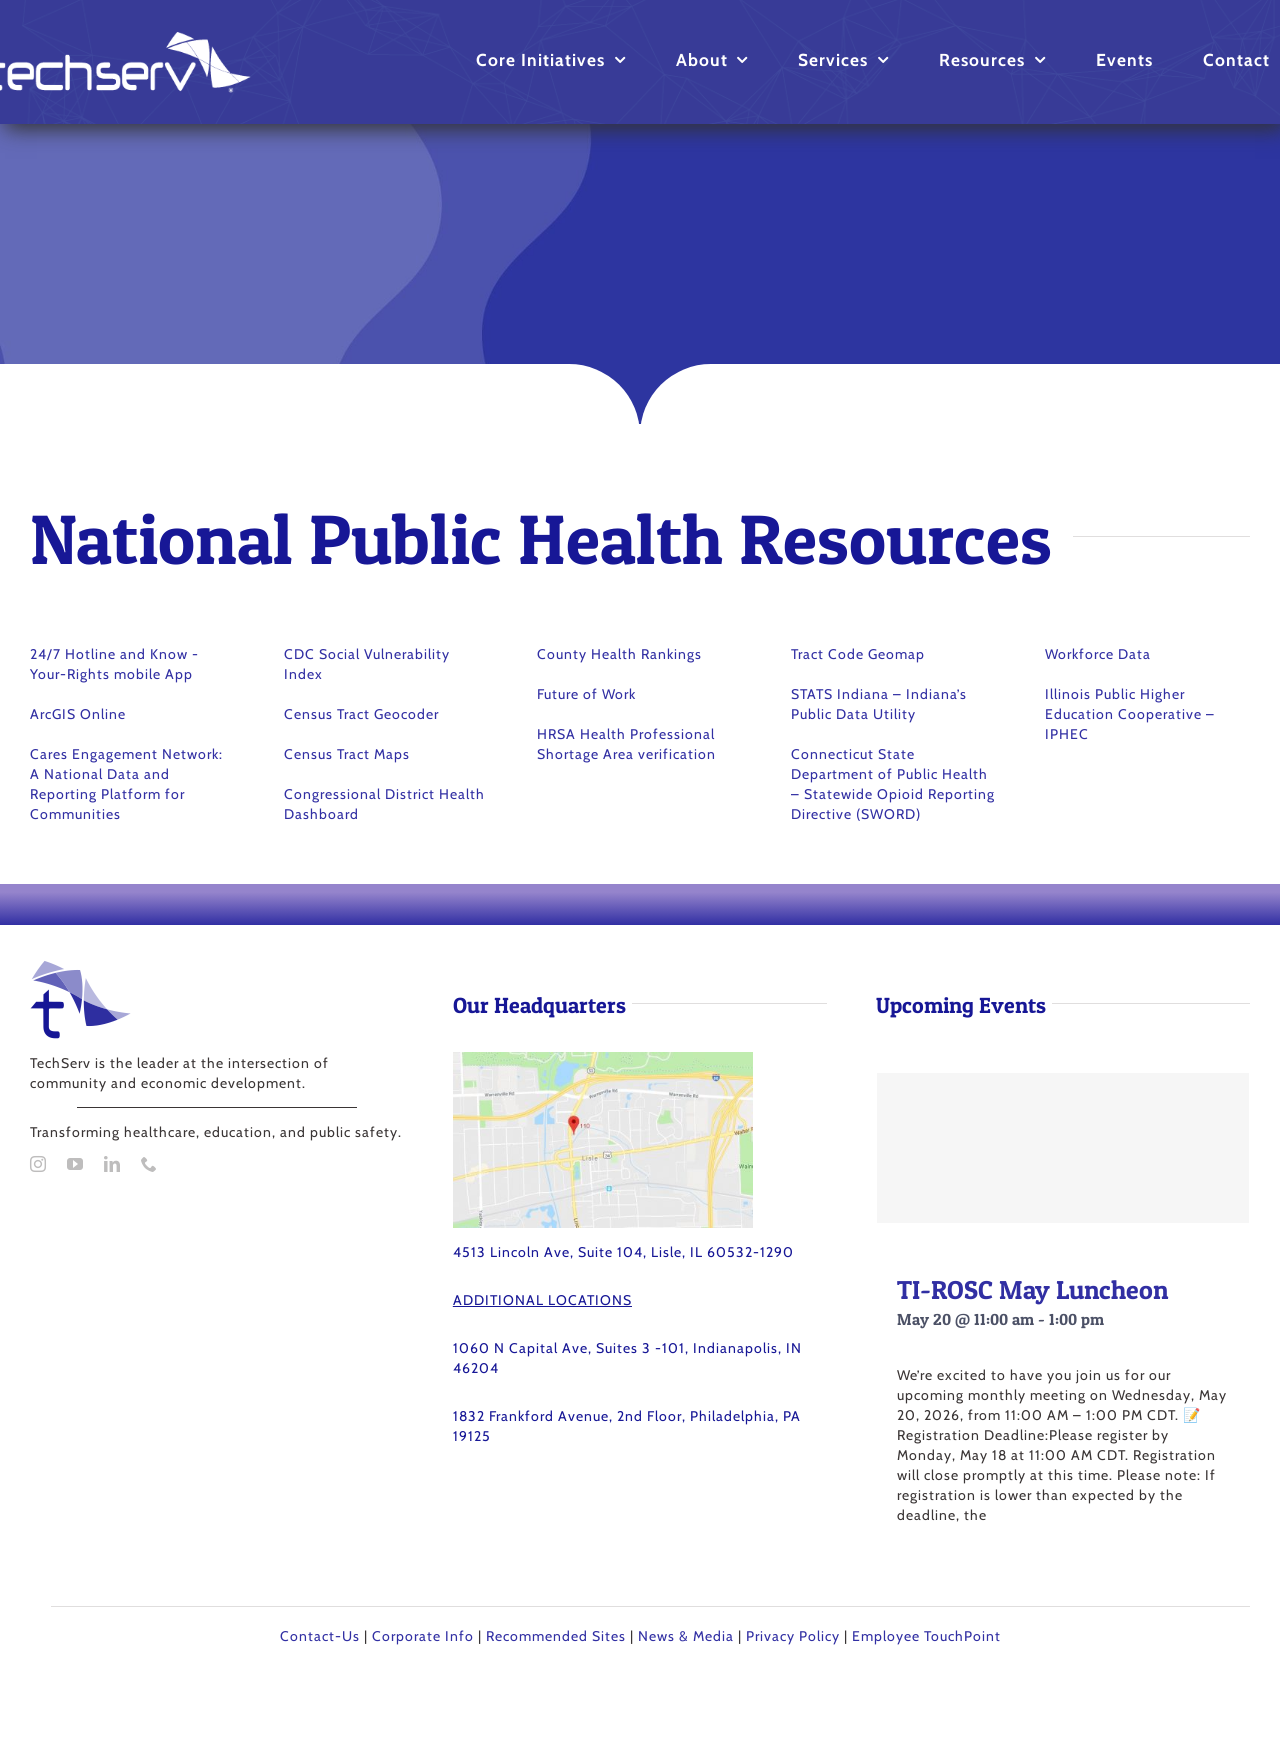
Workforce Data (1098, 654)
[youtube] (75, 1164)
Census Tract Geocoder (361, 714)
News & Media (686, 1636)
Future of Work (586, 694)
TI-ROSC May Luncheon (1032, 1289)
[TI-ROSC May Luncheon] (1063, 1148)
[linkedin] (112, 1164)
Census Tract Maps (347, 754)
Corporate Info (423, 1636)
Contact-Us (320, 1636)
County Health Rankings (619, 654)
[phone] (149, 1164)
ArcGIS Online (78, 714)
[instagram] (38, 1164)
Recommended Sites (556, 1636)
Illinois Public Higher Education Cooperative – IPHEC (1130, 714)
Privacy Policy (793, 1636)
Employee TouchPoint (926, 1636)
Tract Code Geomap (858, 654)
